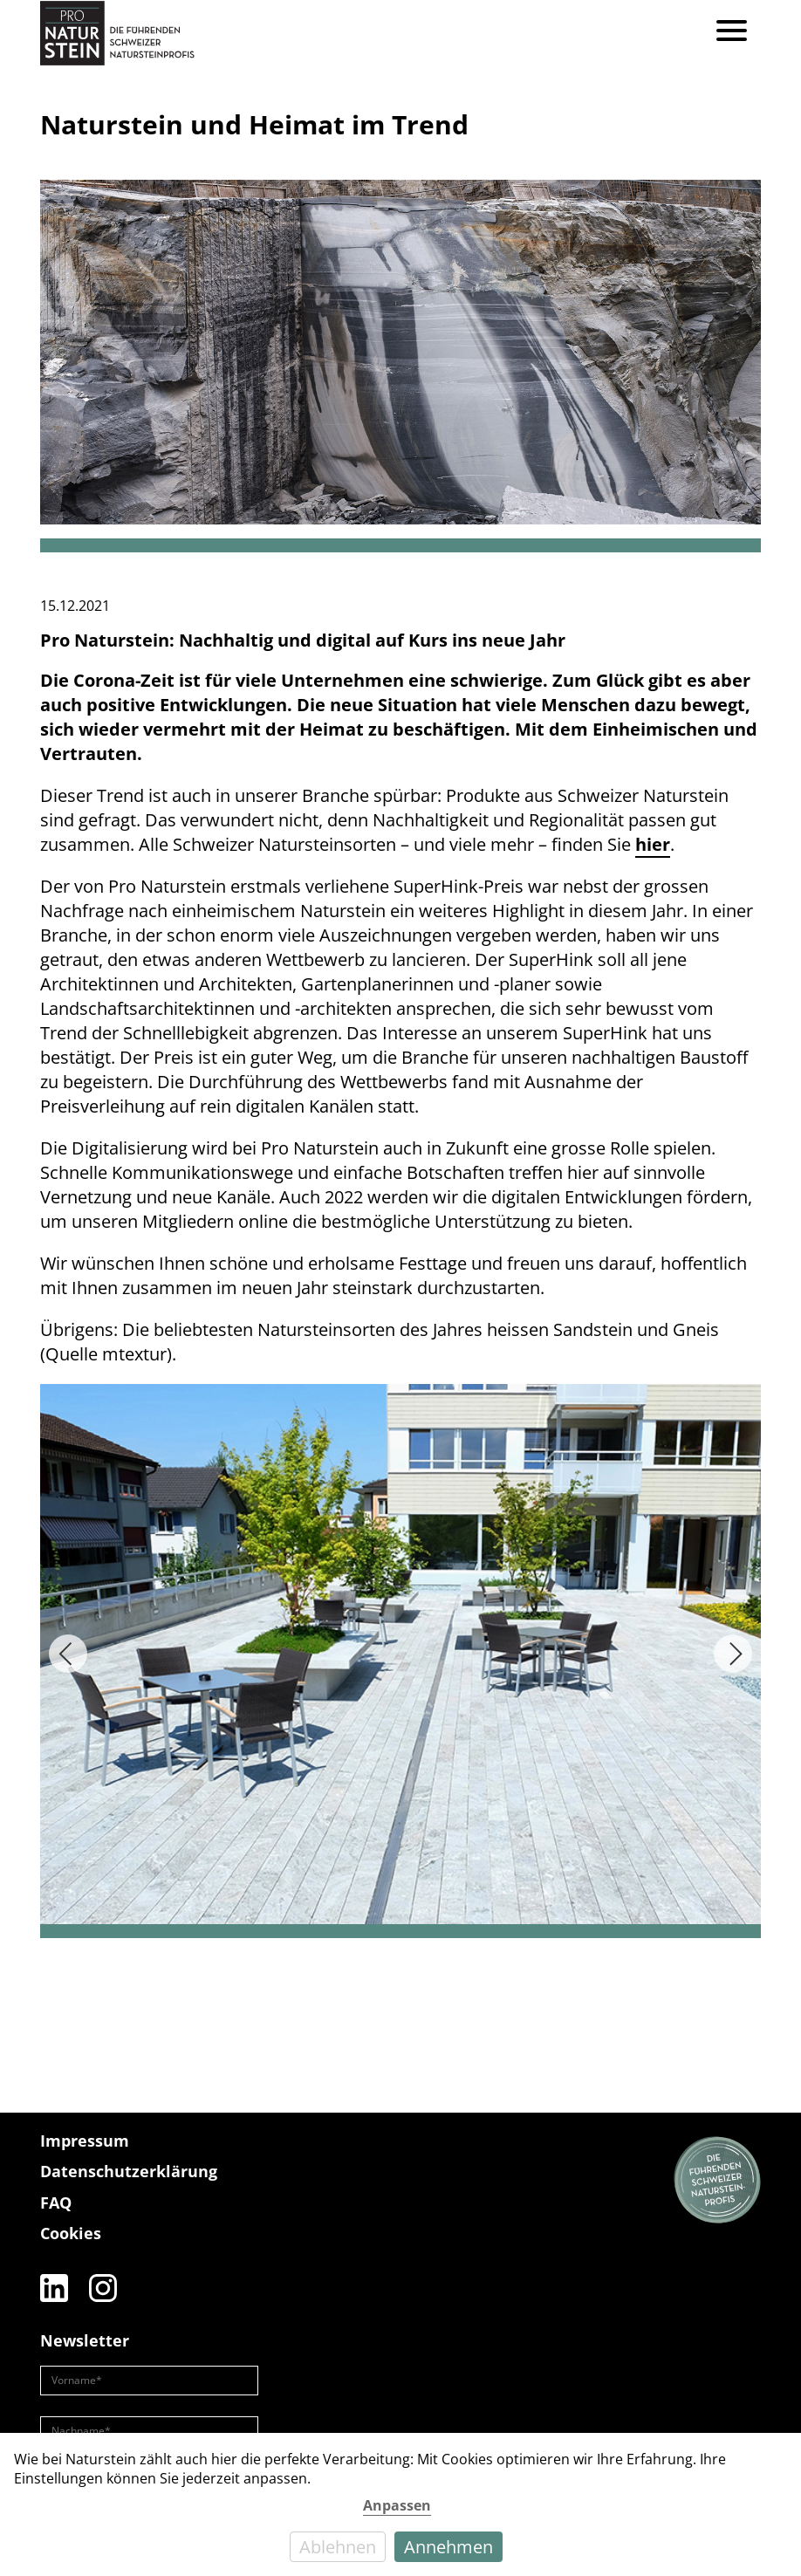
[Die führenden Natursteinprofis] (717, 2180)
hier (652, 844)
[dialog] (400, 2504)
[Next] (733, 1653)
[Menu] (731, 32)
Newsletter (84, 2340)
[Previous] (68, 1653)
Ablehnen (337, 2547)
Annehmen (448, 2547)
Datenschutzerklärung (128, 2171)
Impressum (84, 2140)
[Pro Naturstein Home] (117, 32)
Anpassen (397, 2505)
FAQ (56, 2202)
